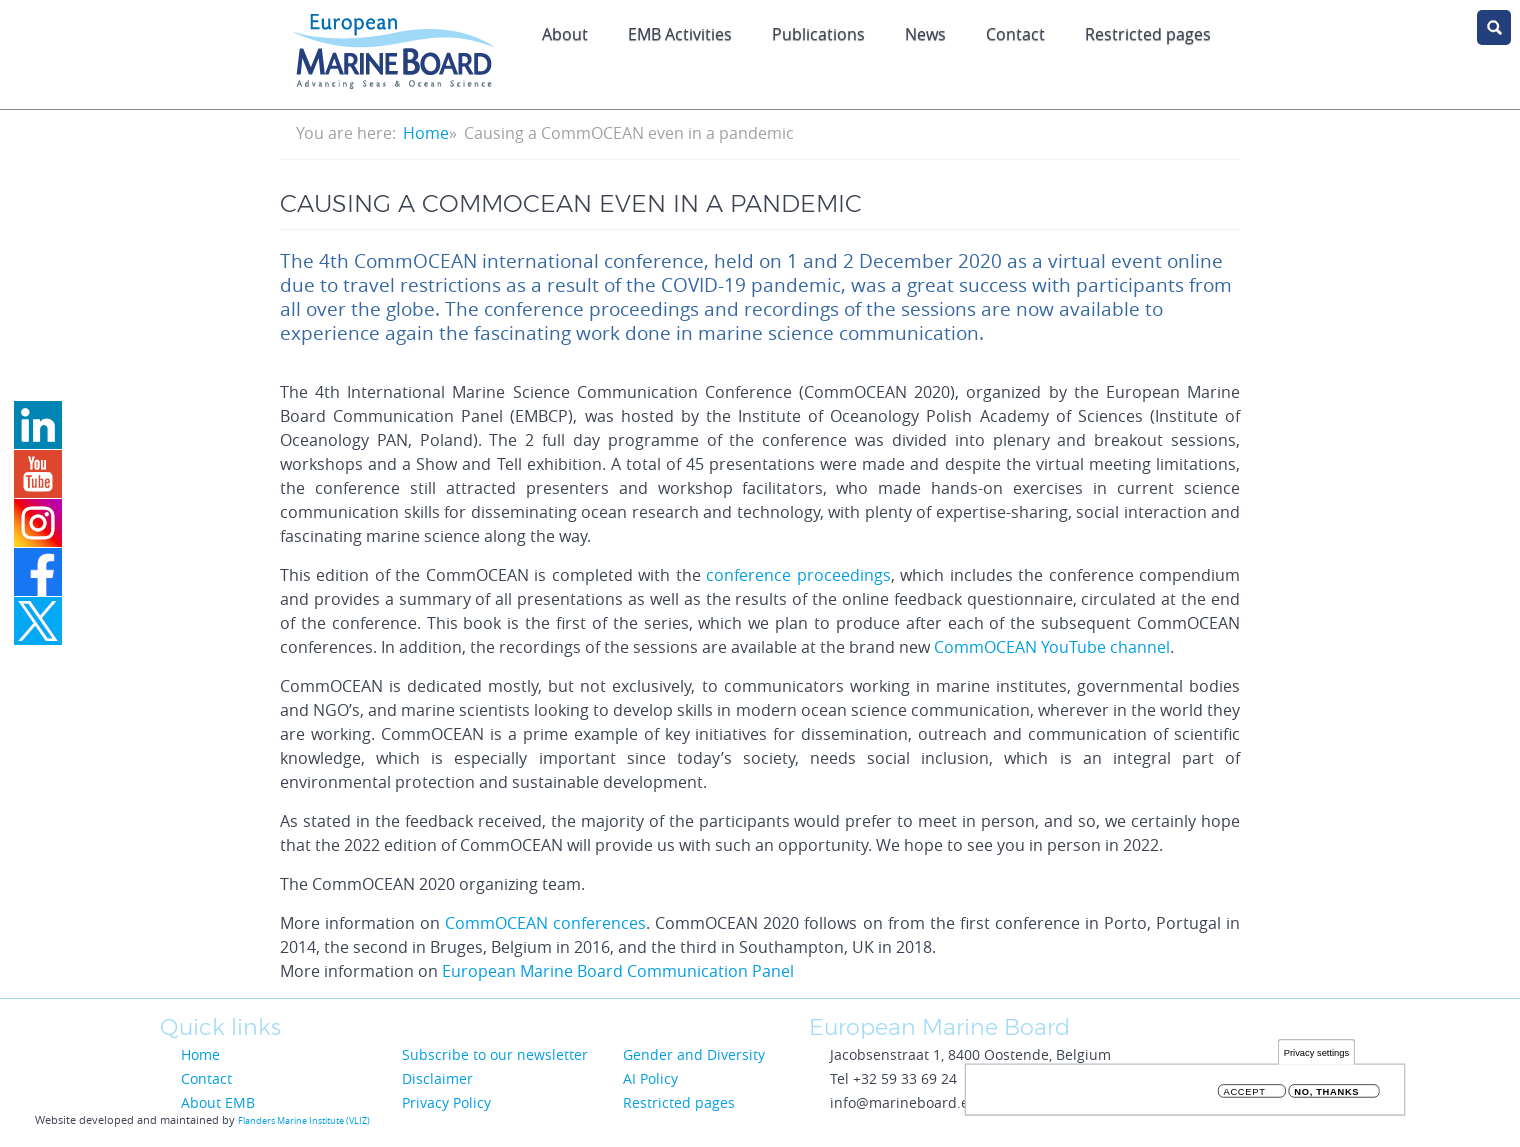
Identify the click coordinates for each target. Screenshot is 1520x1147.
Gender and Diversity (694, 1054)
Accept (1245, 1092)
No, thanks (1326, 1092)
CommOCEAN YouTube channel (1052, 647)
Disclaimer (437, 1078)
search (1494, 27)
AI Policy (650, 1078)
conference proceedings (798, 575)
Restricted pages (1148, 34)
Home (426, 133)
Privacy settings (1316, 1053)
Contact (1015, 34)
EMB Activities (680, 34)
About (565, 34)
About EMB (218, 1102)
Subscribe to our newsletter (495, 1054)
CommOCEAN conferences (545, 923)
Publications (818, 34)
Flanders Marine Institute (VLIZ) (304, 1121)
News (925, 34)
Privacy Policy (446, 1102)
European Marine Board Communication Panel (618, 971)
